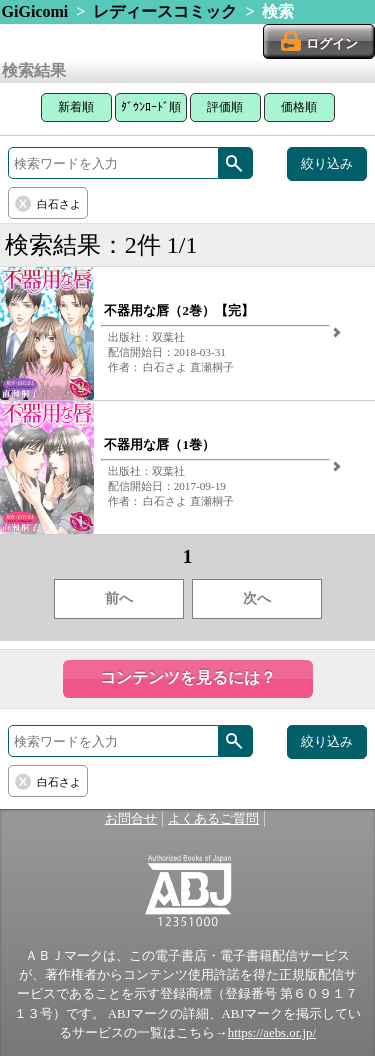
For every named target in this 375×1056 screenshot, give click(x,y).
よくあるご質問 (213, 819)
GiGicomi (35, 11)
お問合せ (131, 819)
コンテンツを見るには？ (188, 677)
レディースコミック (165, 11)
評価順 (225, 107)
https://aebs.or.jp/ (272, 1033)
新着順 (76, 107)
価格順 (299, 107)
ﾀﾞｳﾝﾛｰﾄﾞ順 (151, 107)
